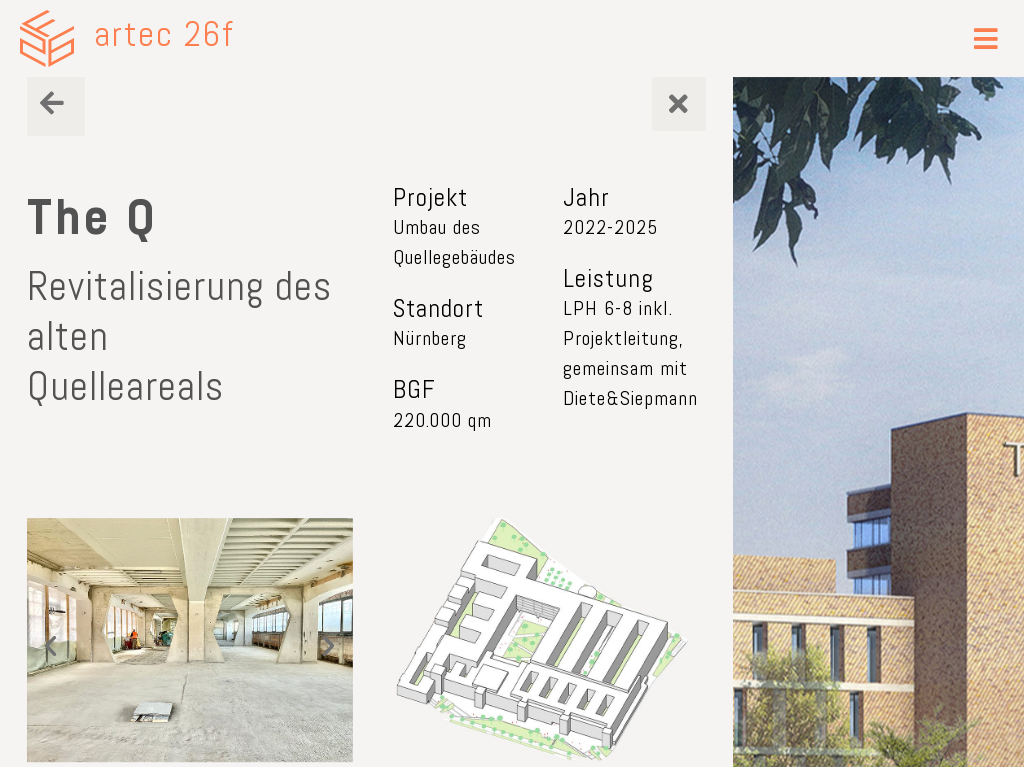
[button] (986, 38)
